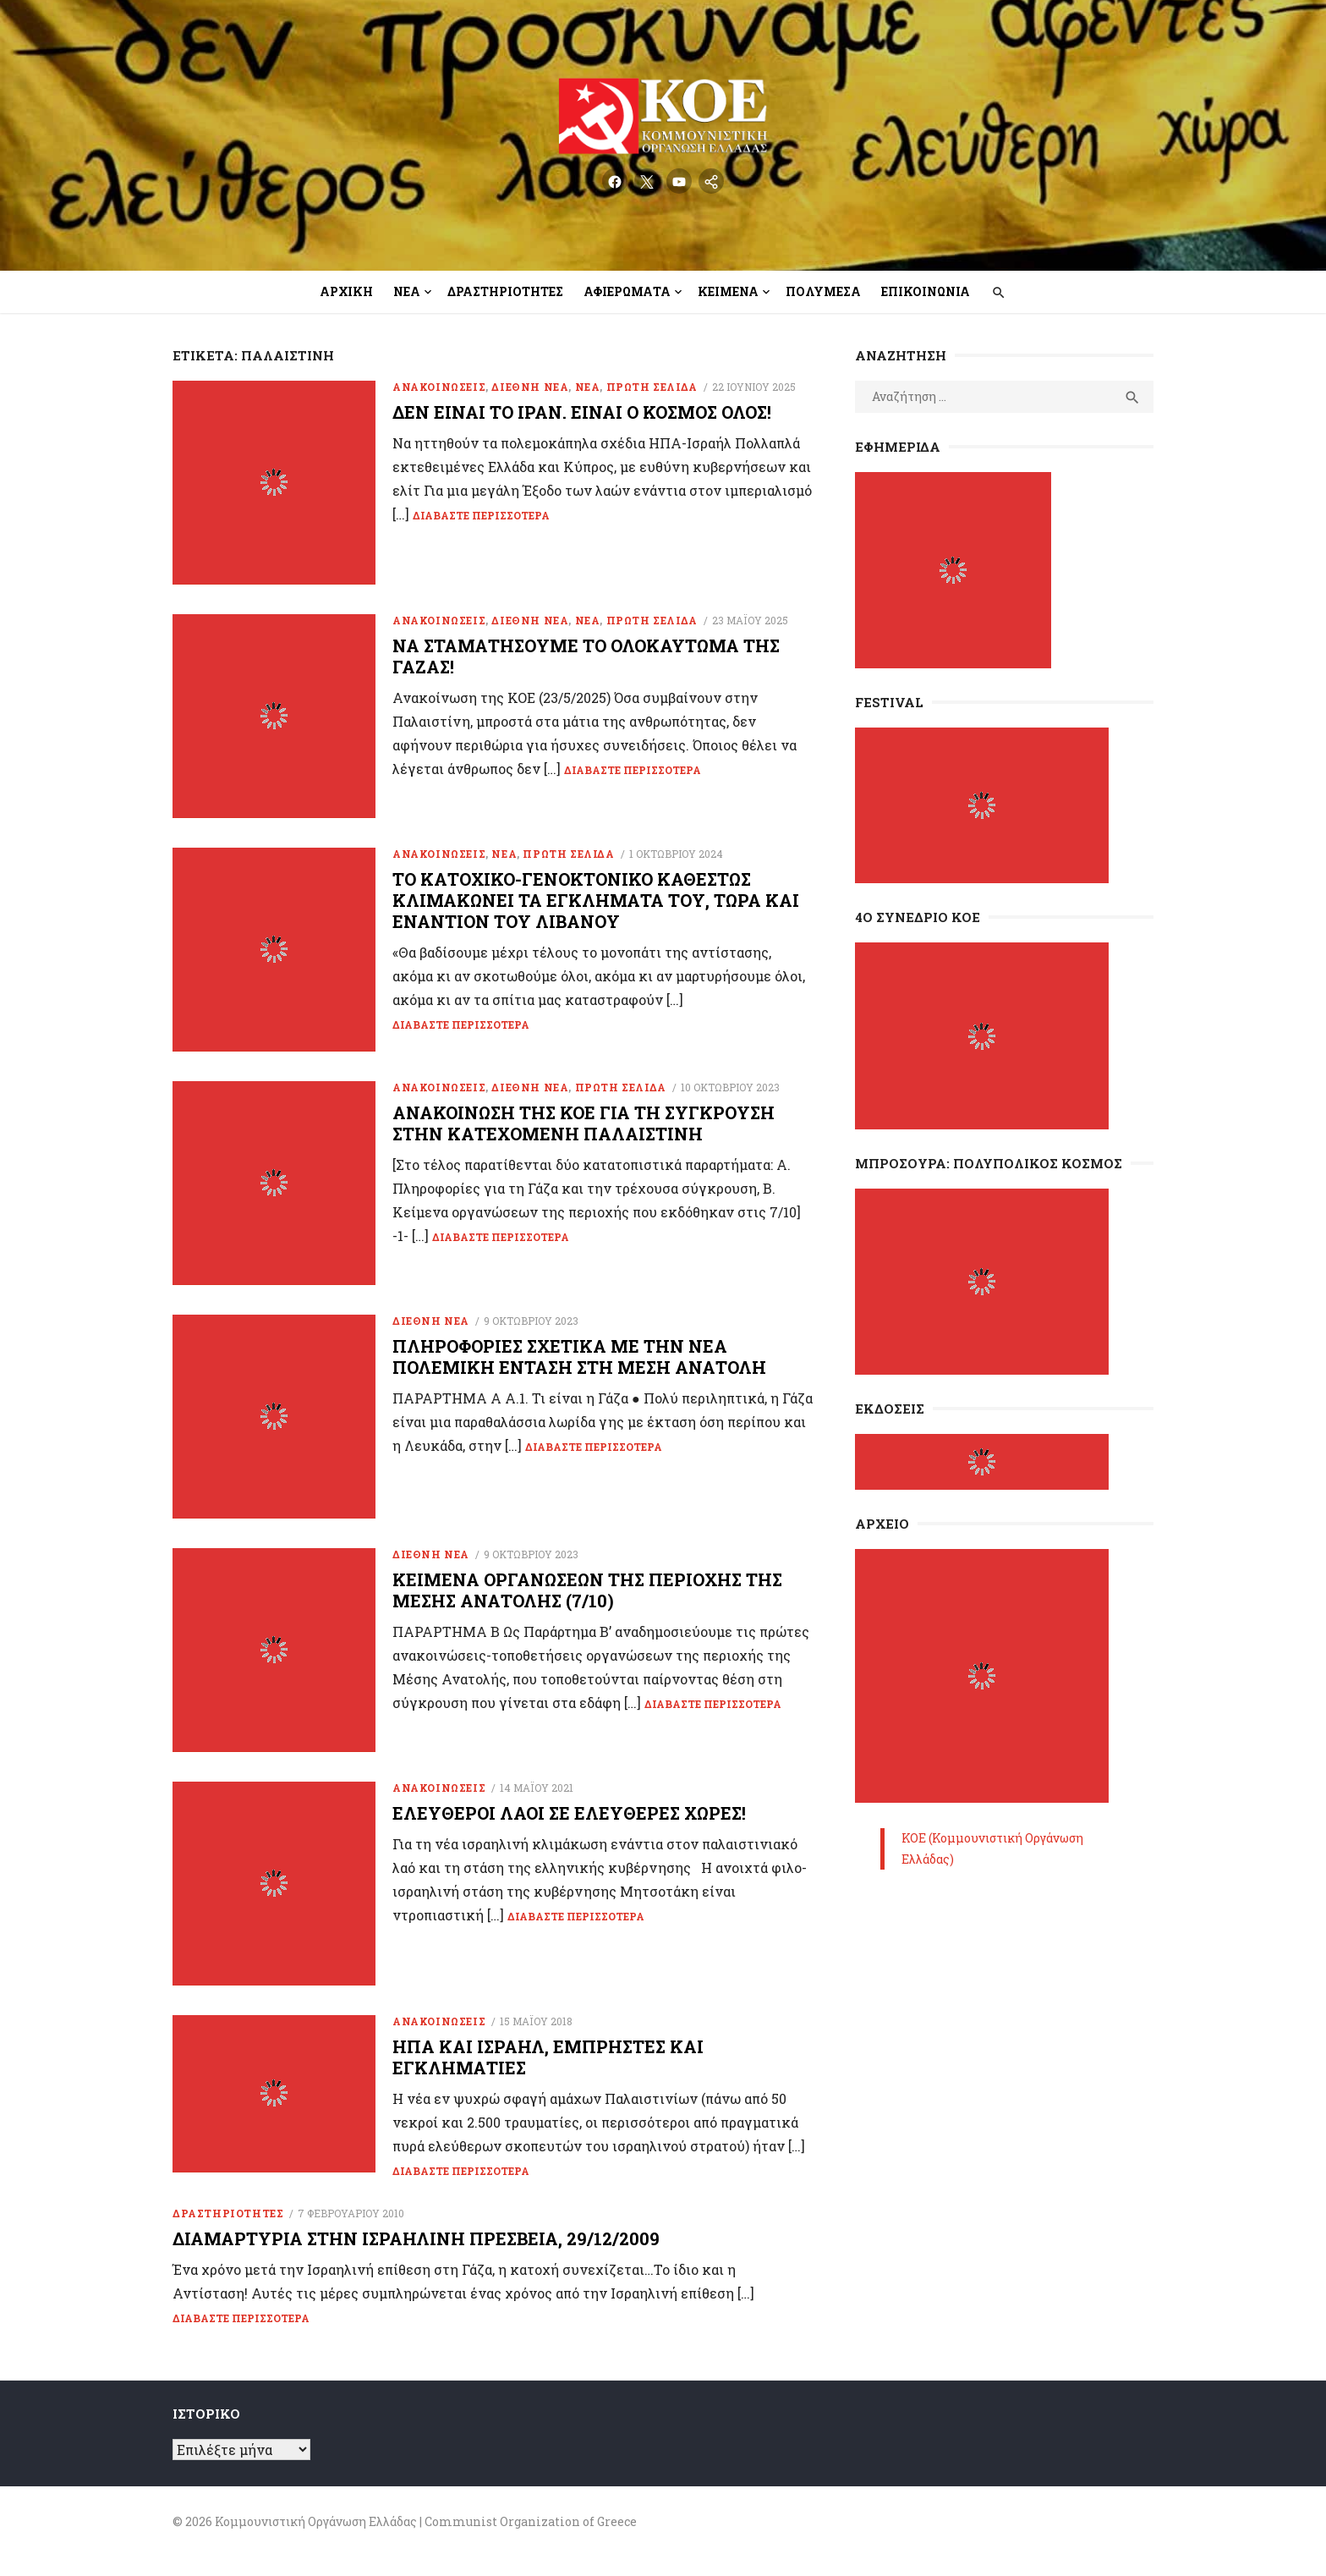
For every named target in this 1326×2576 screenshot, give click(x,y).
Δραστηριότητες (505, 291)
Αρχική (346, 291)
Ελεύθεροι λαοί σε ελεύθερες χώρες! (569, 1828)
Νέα (406, 291)
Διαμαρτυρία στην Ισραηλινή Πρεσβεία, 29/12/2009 (416, 2256)
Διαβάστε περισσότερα (481, 515)
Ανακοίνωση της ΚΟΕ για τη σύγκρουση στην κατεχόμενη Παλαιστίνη (583, 1130)
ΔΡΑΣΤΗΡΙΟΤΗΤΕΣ (228, 2231)
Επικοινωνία (925, 291)
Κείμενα (728, 291)
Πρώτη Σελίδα (652, 386)
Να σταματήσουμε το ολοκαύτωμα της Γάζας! (586, 658)
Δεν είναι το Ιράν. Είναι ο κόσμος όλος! (581, 412)
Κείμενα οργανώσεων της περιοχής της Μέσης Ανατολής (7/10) (587, 1602)
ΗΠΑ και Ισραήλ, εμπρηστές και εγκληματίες (548, 2074)
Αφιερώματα (627, 291)
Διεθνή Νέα (529, 386)
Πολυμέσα (823, 291)
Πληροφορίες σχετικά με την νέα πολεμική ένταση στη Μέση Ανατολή (579, 1366)
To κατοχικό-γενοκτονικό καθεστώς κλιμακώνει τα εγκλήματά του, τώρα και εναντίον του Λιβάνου (595, 905)
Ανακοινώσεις (438, 386)
